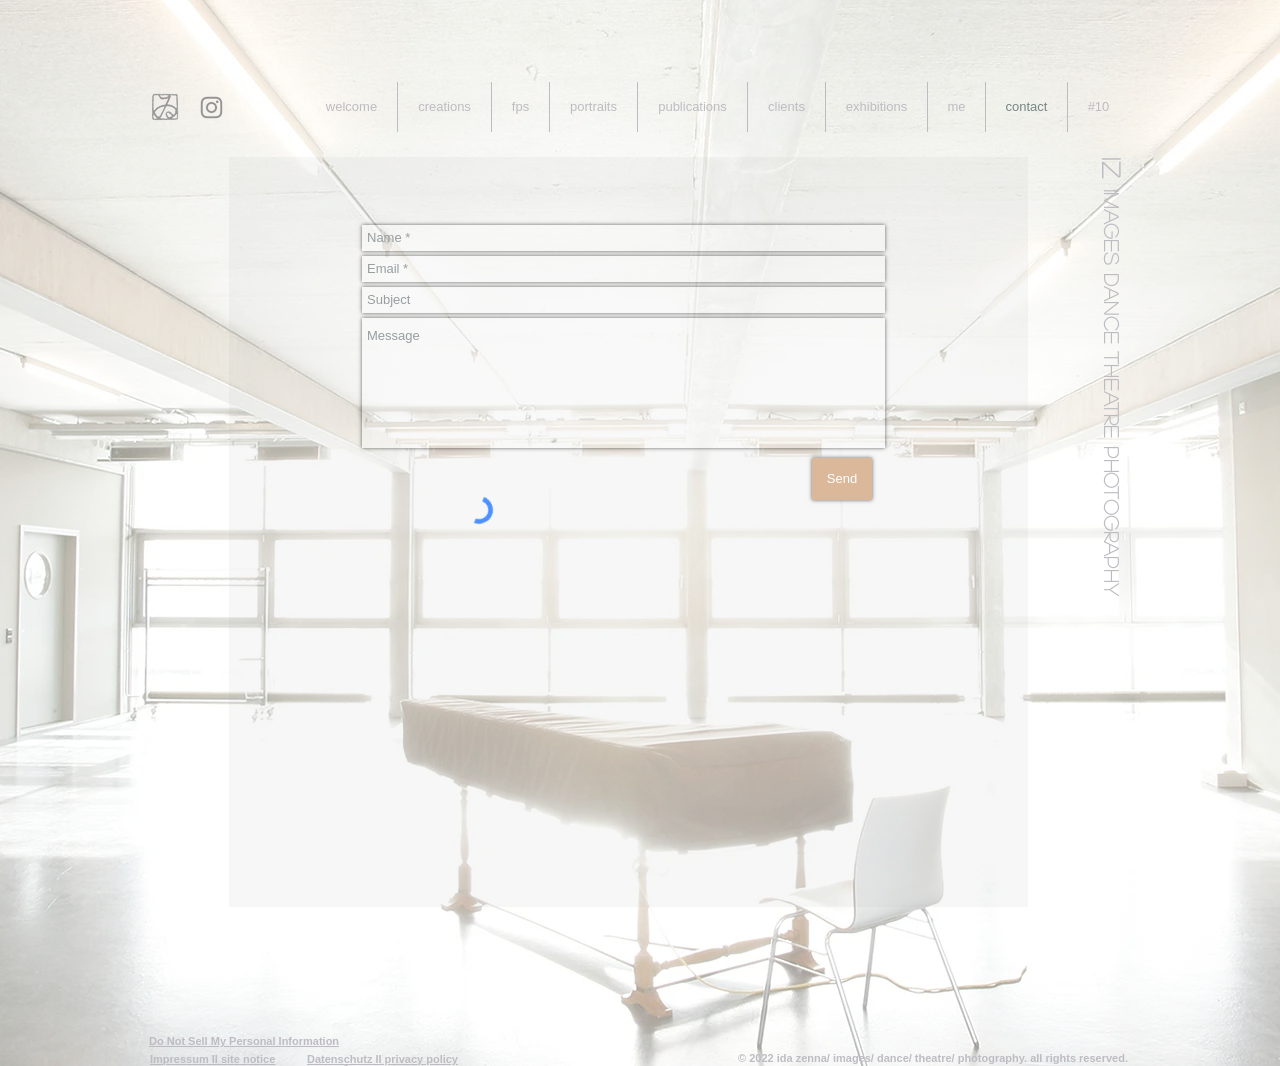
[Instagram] (211, 107)
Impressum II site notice (212, 1059)
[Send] (842, 479)
